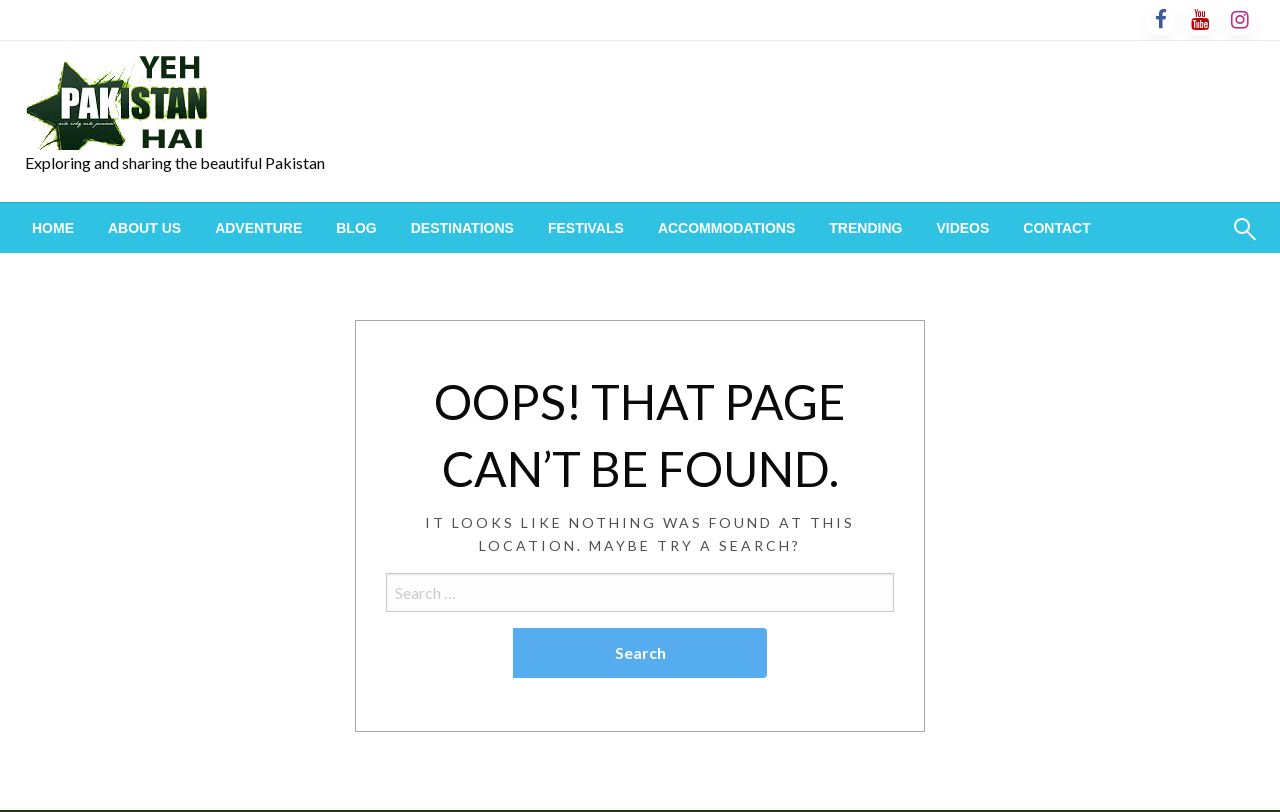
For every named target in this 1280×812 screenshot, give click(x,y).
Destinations (462, 228)
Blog (356, 228)
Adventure (258, 228)
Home (53, 228)
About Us (144, 228)
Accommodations (726, 228)
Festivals (586, 228)
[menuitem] (53, 228)
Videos (962, 228)
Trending (865, 228)
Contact (1056, 228)
